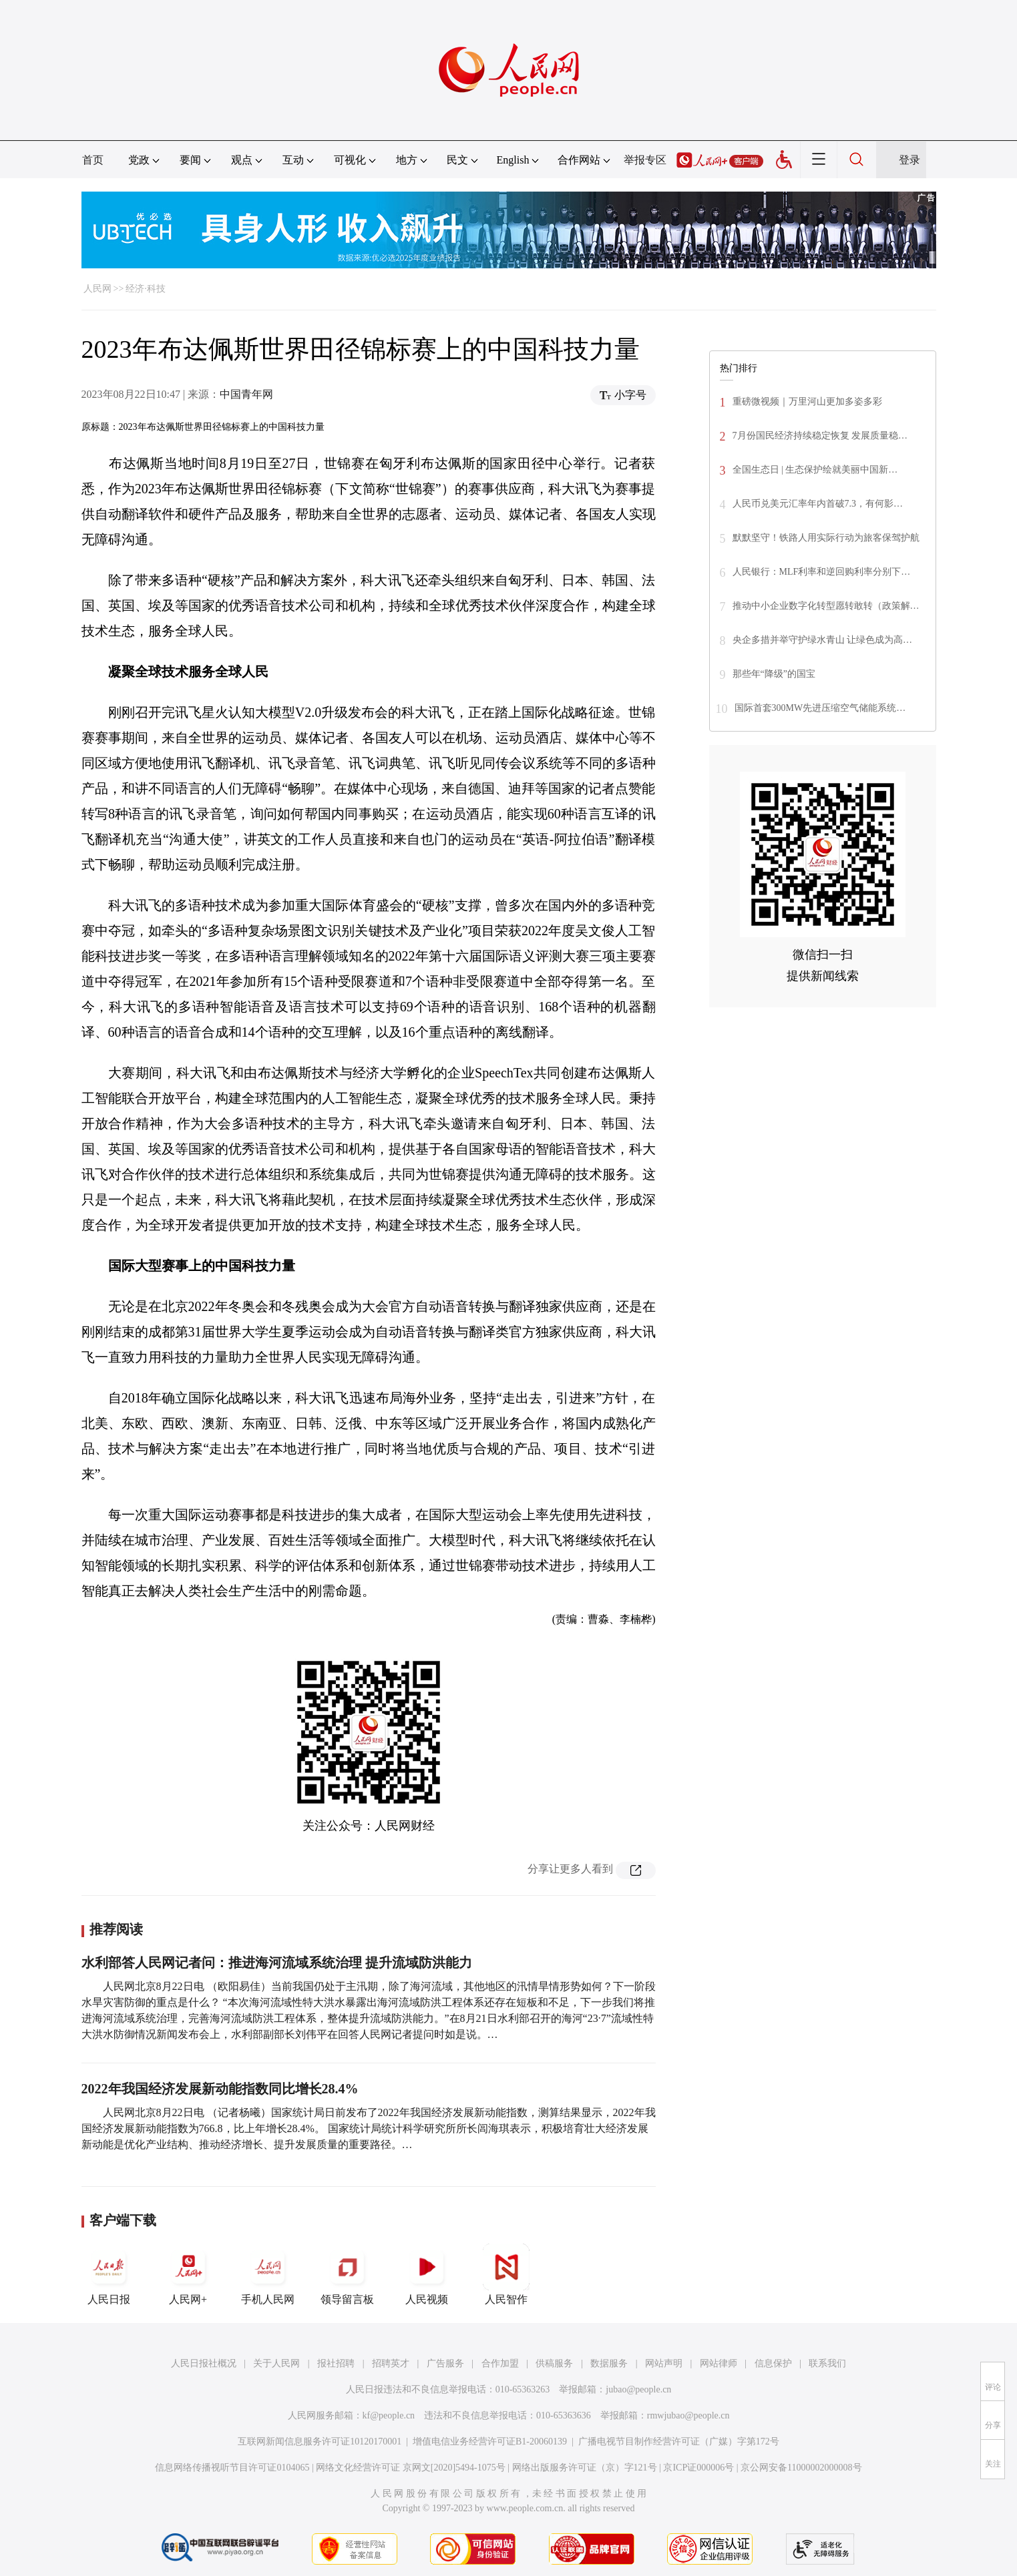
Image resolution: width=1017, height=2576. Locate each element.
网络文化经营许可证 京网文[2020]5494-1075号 (410, 2468)
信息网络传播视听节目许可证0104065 (232, 2468)
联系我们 (827, 2363)
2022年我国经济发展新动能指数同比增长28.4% (220, 2088)
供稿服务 (554, 2363)
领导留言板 (347, 2274)
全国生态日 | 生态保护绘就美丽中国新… (815, 470)
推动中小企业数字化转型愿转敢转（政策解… (826, 606)
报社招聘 (336, 2363)
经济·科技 (146, 289)
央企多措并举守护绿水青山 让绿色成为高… (823, 640)
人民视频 (426, 2274)
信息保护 (773, 2363)
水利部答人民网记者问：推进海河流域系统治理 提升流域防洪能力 (276, 1962)
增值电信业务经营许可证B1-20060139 (490, 2441)
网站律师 (718, 2363)
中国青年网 (246, 394)
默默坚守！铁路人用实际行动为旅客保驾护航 (826, 538)
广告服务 (445, 2363)
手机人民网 (267, 2274)
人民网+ (188, 2274)
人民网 (97, 289)
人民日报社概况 (203, 2363)
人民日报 (108, 2274)
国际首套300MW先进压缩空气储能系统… (820, 708)
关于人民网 (276, 2363)
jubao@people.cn (638, 2389)
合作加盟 (500, 2363)
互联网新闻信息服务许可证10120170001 (319, 2441)
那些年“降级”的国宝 (774, 674)
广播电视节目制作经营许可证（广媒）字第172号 (678, 2441)
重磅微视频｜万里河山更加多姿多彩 (807, 402)
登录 (909, 160)
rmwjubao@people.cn (688, 2415)
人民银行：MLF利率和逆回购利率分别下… (822, 572)
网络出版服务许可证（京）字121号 (584, 2468)
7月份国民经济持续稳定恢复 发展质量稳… (820, 436)
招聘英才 (390, 2363)
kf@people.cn (389, 2415)
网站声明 (663, 2363)
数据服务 (609, 2363)
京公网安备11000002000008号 (801, 2468)
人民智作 (506, 2274)
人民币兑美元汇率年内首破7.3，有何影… (818, 504)
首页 (93, 160)
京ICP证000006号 (698, 2468)
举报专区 (645, 160)
